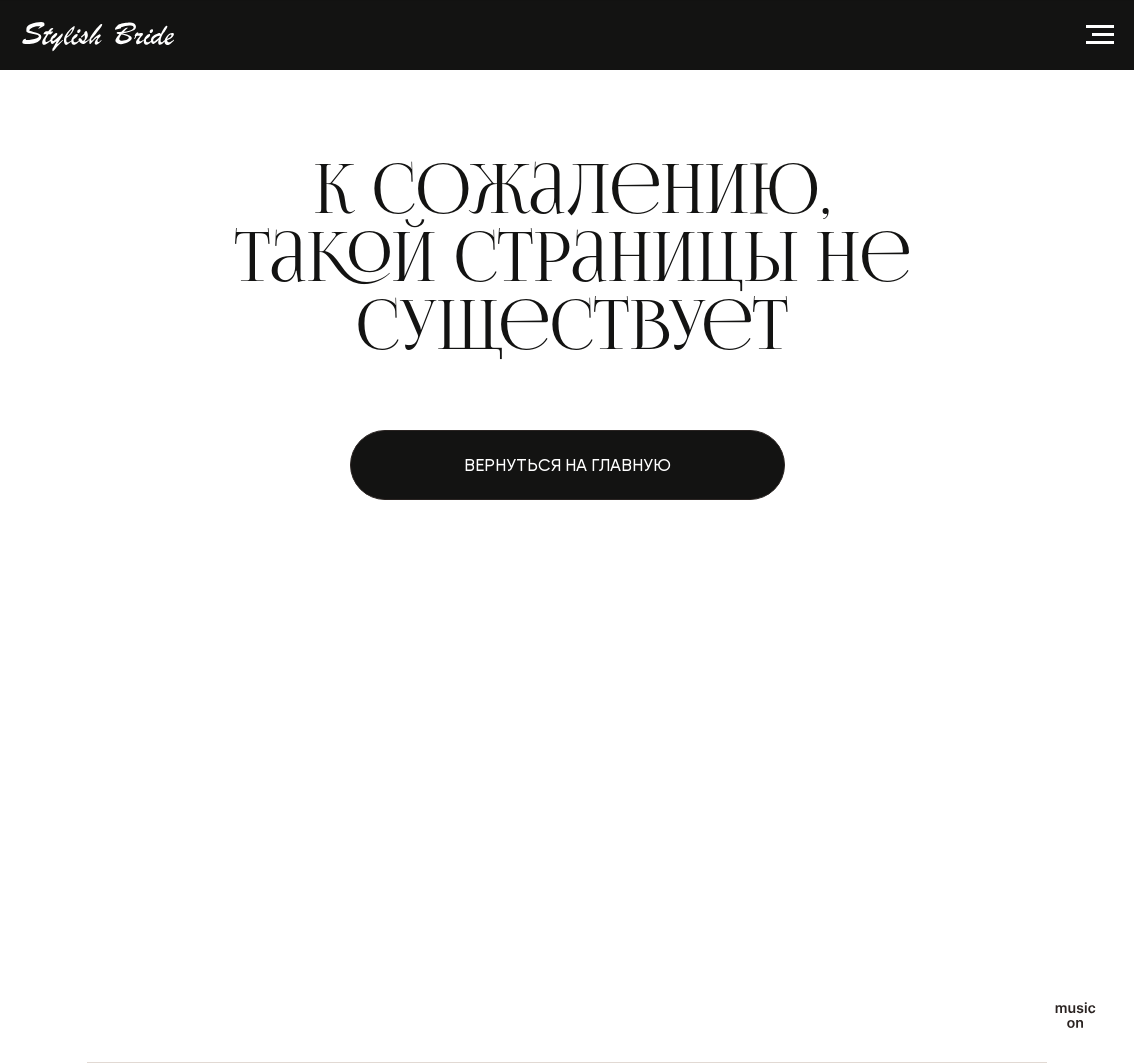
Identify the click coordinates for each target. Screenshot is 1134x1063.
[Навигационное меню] (1100, 35)
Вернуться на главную (567, 465)
